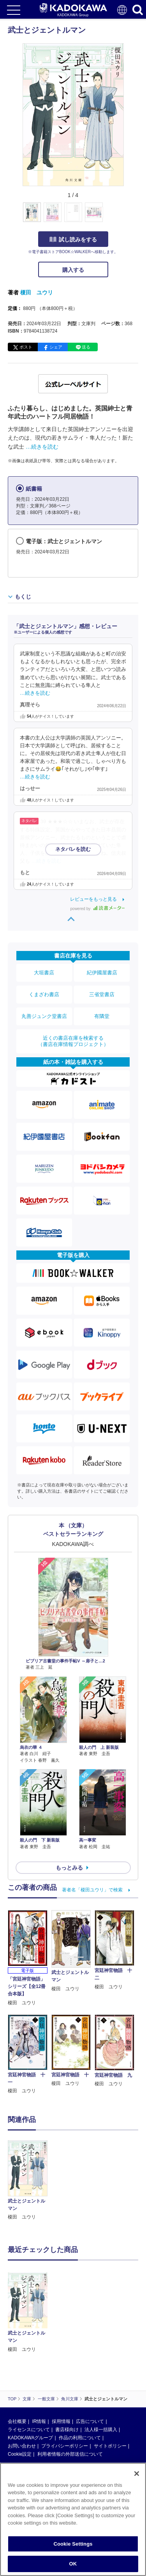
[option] (29, 2180)
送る (86, 347)
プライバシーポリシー (64, 2446)
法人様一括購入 (100, 2429)
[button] (128, 216)
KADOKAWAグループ (30, 2437)
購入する (73, 270)
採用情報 (61, 2421)
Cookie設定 (20, 2454)
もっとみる (69, 1868)
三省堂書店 (101, 994)
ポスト (25, 347)
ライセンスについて (29, 2429)
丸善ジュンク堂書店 (44, 1016)
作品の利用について (80, 2437)
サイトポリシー (110, 2446)
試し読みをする (73, 239)
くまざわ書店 (44, 994)
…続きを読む (42, 447)
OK (73, 2564)
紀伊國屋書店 (102, 972)
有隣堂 (101, 1016)
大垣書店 (44, 972)
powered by (97, 909)
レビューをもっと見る (93, 899)
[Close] (136, 2473)
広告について (90, 2421)
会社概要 (17, 2421)
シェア (55, 347)
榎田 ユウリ (36, 292)
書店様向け (67, 2429)
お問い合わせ (22, 2446)
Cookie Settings (72, 2544)
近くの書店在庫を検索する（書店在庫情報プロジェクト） (73, 1041)
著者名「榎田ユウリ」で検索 (92, 1890)
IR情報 (39, 2421)
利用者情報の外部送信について (70, 2454)
